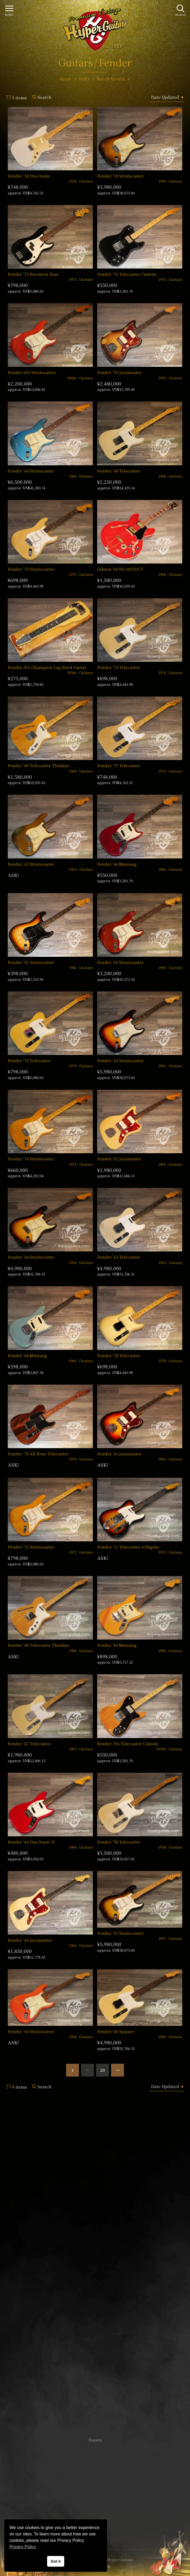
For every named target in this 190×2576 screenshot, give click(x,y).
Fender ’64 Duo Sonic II (31, 1842)
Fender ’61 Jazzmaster (119, 1158)
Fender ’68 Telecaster (118, 471)
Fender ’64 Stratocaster (31, 471)
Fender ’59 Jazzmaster (119, 372)
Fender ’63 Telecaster (118, 1257)
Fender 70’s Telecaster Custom (127, 1743)
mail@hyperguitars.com (103, 2264)
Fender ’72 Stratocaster (31, 1547)
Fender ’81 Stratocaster (31, 962)
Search (44, 97)
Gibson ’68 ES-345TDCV (120, 569)
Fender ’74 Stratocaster (31, 1158)
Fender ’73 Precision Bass (33, 274)
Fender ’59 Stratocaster (120, 176)
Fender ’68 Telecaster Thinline (38, 1645)
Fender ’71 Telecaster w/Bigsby (128, 1547)
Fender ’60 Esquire (116, 2031)
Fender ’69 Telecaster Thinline (38, 765)
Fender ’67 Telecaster (29, 1743)
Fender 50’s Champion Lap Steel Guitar (47, 667)
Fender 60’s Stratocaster (32, 372)
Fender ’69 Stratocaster (120, 962)
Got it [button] (56, 2561)
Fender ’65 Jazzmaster (30, 1940)
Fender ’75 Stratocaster (31, 569)
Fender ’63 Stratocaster (31, 864)
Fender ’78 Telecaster (118, 1355)
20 (102, 2070)
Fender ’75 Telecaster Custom (127, 274)
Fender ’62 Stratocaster (120, 1060)
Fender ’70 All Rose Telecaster (38, 1453)
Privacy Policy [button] (22, 2547)
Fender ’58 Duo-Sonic (29, 176)
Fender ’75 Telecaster (118, 765)
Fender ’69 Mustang (116, 1645)
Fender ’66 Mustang (116, 864)
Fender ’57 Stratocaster (120, 1933)
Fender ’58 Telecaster (118, 1842)
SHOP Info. (95, 2280)
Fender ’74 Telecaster (118, 667)
